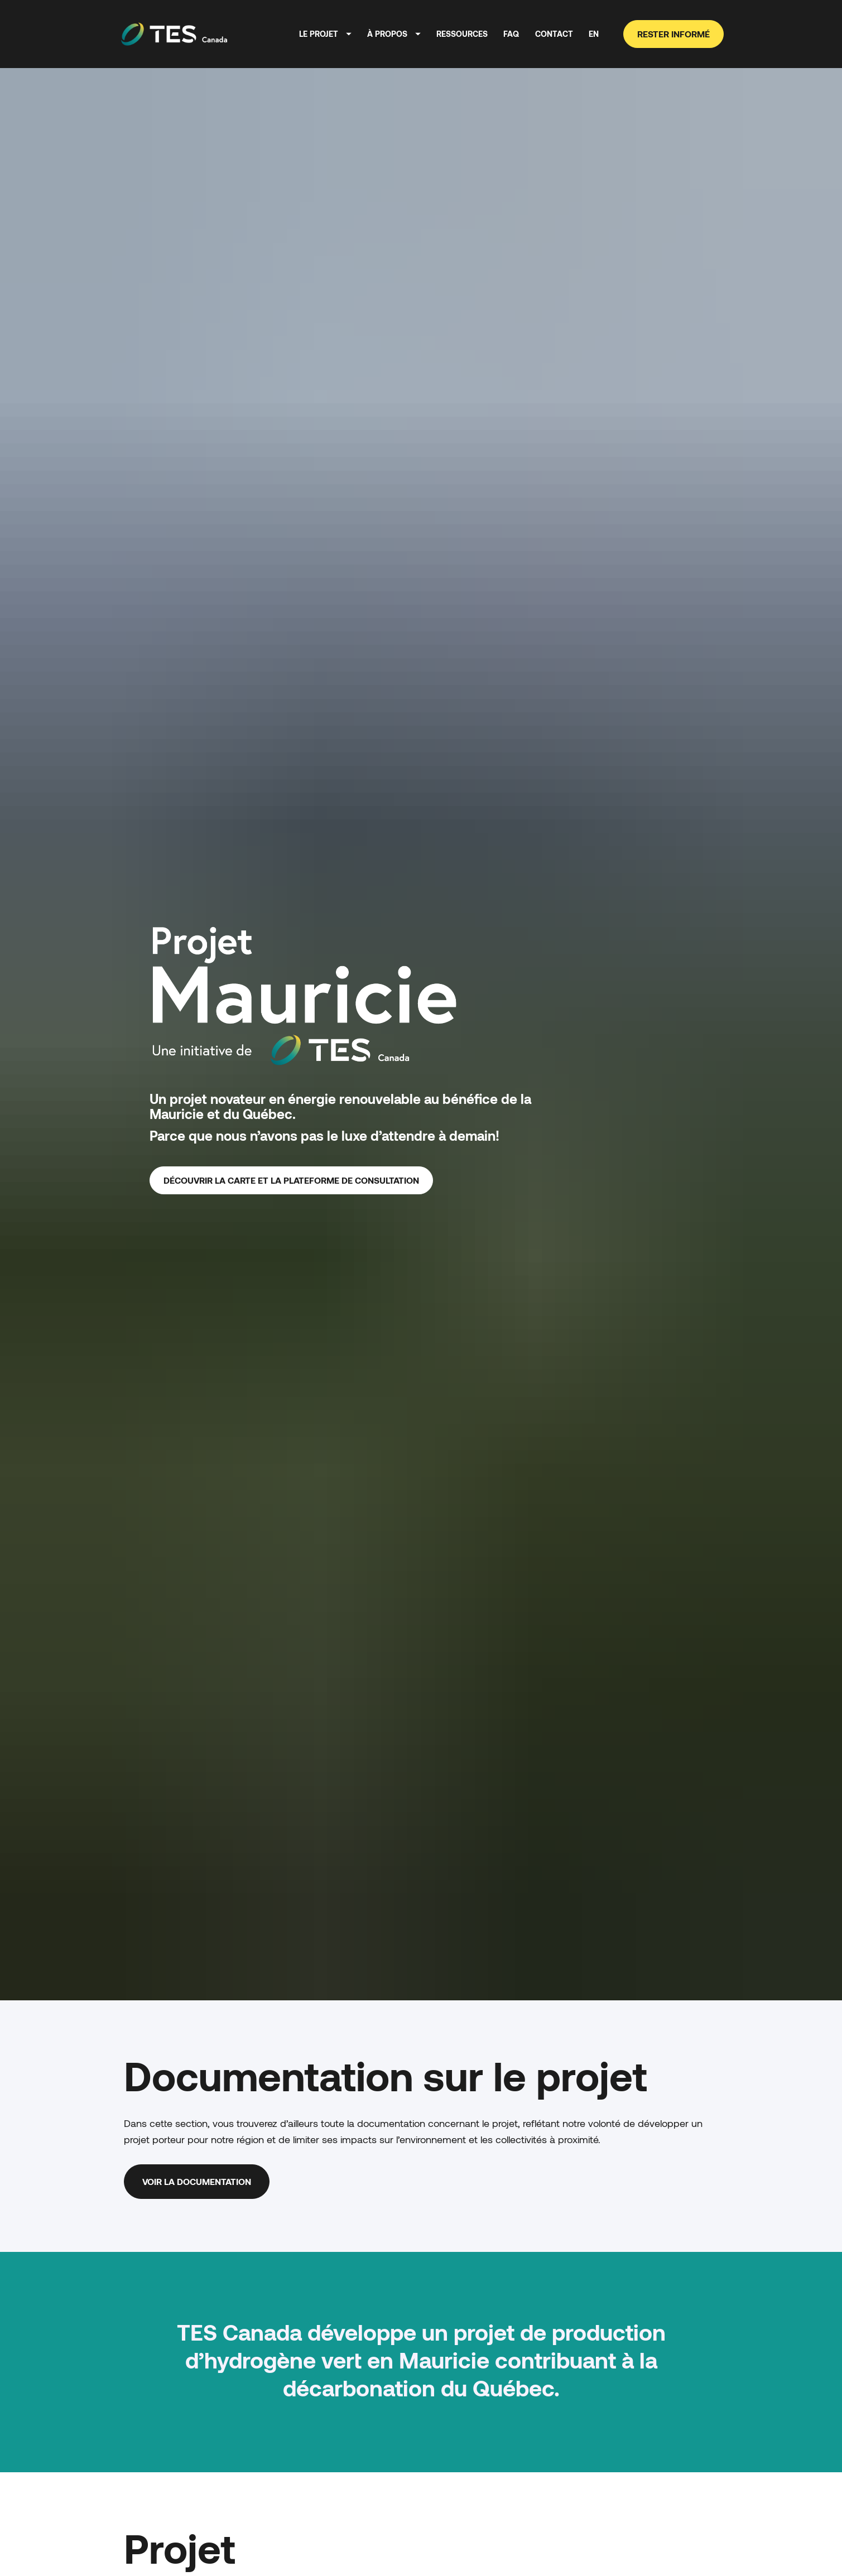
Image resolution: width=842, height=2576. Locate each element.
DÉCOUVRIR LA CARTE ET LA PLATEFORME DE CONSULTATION (291, 1091)
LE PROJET (325, 33)
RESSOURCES (462, 33)
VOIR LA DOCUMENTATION (196, 2004)
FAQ (511, 33)
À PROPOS (394, 33)
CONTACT (554, 33)
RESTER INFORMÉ (673, 33)
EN (594, 33)
